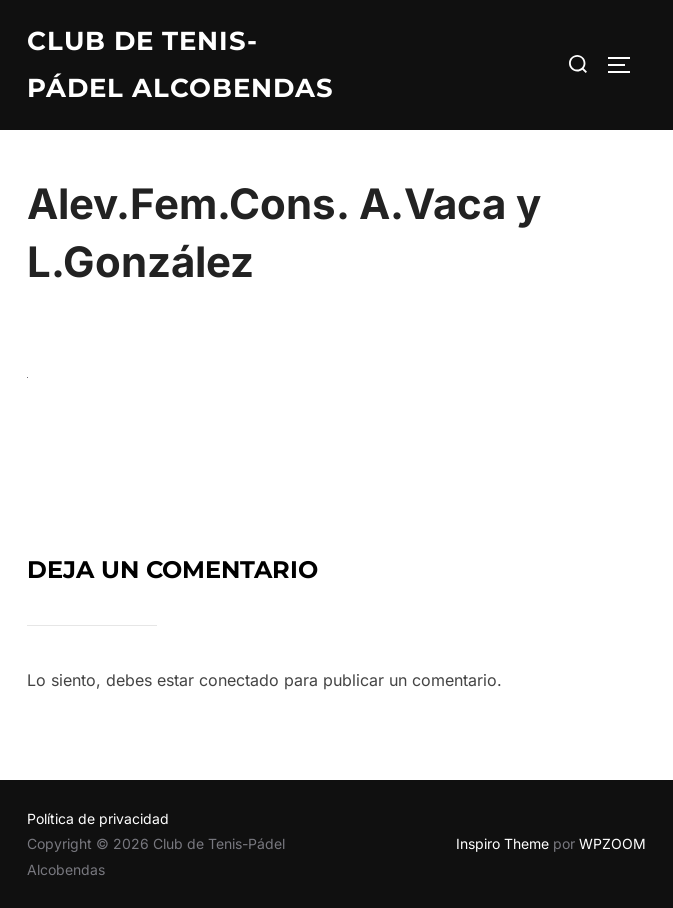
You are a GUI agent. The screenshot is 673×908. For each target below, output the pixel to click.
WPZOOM (612, 843)
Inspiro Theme (502, 843)
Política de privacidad (98, 818)
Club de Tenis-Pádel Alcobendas (180, 64)
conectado (239, 680)
